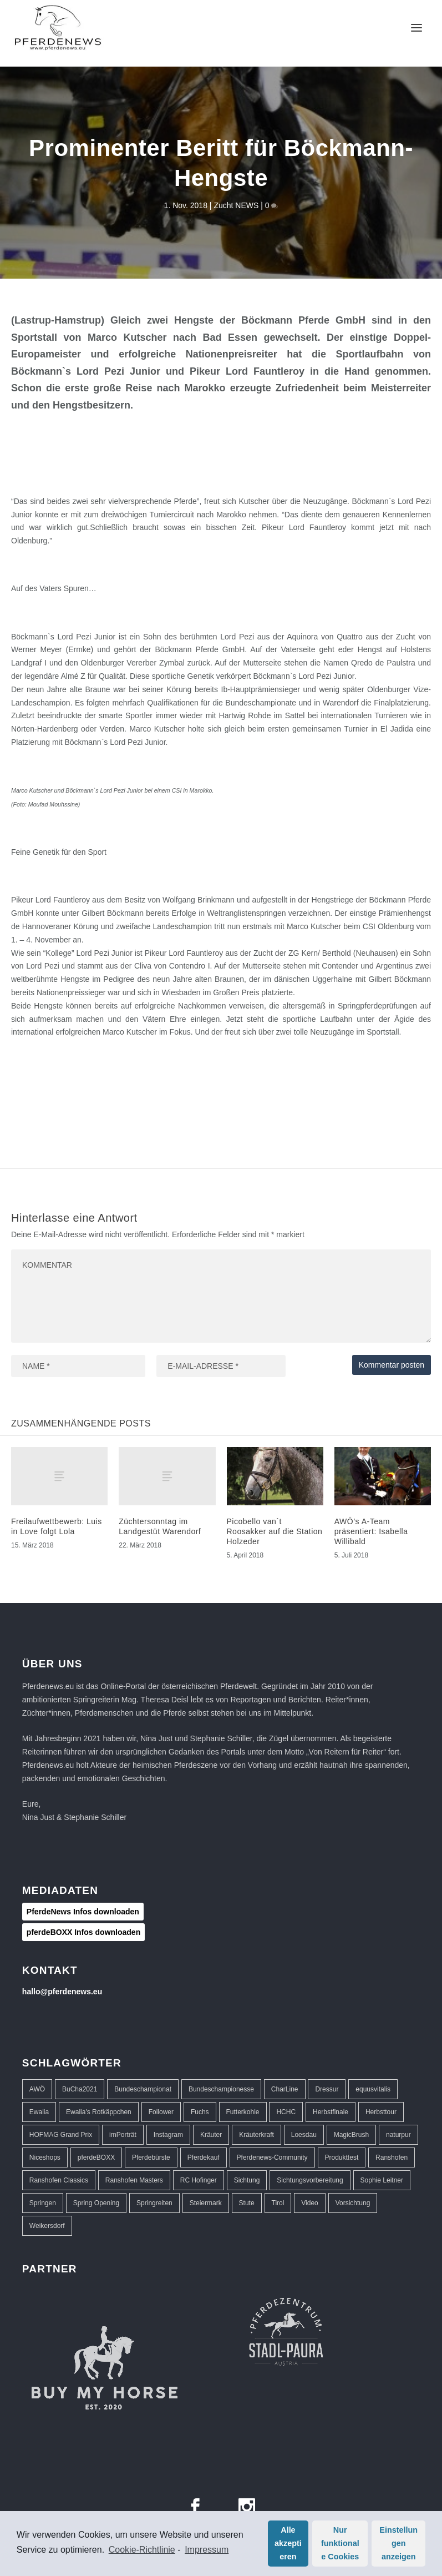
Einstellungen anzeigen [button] (398, 2543)
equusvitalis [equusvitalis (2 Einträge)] (372, 2089)
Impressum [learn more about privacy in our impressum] (206, 2549)
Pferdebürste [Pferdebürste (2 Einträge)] (151, 2157)
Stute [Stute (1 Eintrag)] (247, 2203)
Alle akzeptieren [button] (288, 2543)
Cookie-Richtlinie (142, 2549)
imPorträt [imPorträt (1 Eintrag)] (122, 2135)
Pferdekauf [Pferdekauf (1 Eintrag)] (203, 2157)
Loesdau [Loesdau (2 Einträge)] (304, 2135)
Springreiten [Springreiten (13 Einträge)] (154, 2203)
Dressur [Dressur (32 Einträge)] (326, 2089)
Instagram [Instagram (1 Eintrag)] (168, 2135)
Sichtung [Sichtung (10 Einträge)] (247, 2180)
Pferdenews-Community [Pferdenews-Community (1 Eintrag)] (272, 2157)
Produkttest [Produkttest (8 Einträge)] (342, 2157)
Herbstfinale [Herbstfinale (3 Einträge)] (330, 2112)
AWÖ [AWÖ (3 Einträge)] (37, 2089)
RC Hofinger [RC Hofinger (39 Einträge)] (198, 2180)
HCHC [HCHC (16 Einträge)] (286, 2112)
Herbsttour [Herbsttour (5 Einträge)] (381, 2112)
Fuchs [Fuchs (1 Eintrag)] (200, 2112)
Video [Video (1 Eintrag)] (309, 2203)
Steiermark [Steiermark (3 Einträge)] (206, 2203)
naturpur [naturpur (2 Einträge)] (398, 2135)
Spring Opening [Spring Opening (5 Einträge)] (96, 2203)
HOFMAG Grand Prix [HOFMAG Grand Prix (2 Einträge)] (60, 2135)
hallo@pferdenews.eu (62, 1991)
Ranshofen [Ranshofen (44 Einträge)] (391, 2157)
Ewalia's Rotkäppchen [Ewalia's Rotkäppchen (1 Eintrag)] (98, 2112)
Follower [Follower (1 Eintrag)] (161, 2112)
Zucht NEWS (236, 205)
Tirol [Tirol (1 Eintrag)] (278, 2203)
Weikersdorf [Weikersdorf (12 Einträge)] (47, 2226)
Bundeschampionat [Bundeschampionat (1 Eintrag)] (142, 2089)
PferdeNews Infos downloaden (83, 1911)
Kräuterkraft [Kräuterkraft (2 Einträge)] (256, 2135)
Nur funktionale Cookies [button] (340, 2543)
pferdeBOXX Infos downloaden (83, 1932)
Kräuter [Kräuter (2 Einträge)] (211, 2135)
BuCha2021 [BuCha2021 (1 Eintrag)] (79, 2089)
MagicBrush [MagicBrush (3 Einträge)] (351, 2135)
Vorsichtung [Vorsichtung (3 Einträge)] (353, 2203)
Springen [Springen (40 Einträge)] (42, 2203)
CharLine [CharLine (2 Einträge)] (284, 2089)
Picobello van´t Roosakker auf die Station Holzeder (275, 1531)
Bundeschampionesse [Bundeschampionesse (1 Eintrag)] (221, 2089)
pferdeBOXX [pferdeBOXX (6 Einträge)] (96, 2157)
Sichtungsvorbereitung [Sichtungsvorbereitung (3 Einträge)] (310, 2180)
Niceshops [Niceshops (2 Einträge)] (44, 2157)
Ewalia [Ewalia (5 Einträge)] (39, 2112)
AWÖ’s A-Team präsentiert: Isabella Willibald (371, 1531)
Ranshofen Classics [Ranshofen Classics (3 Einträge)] (58, 2180)
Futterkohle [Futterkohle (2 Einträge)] (243, 2112)
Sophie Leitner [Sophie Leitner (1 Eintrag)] (381, 2180)
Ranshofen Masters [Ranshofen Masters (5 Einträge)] (134, 2180)
